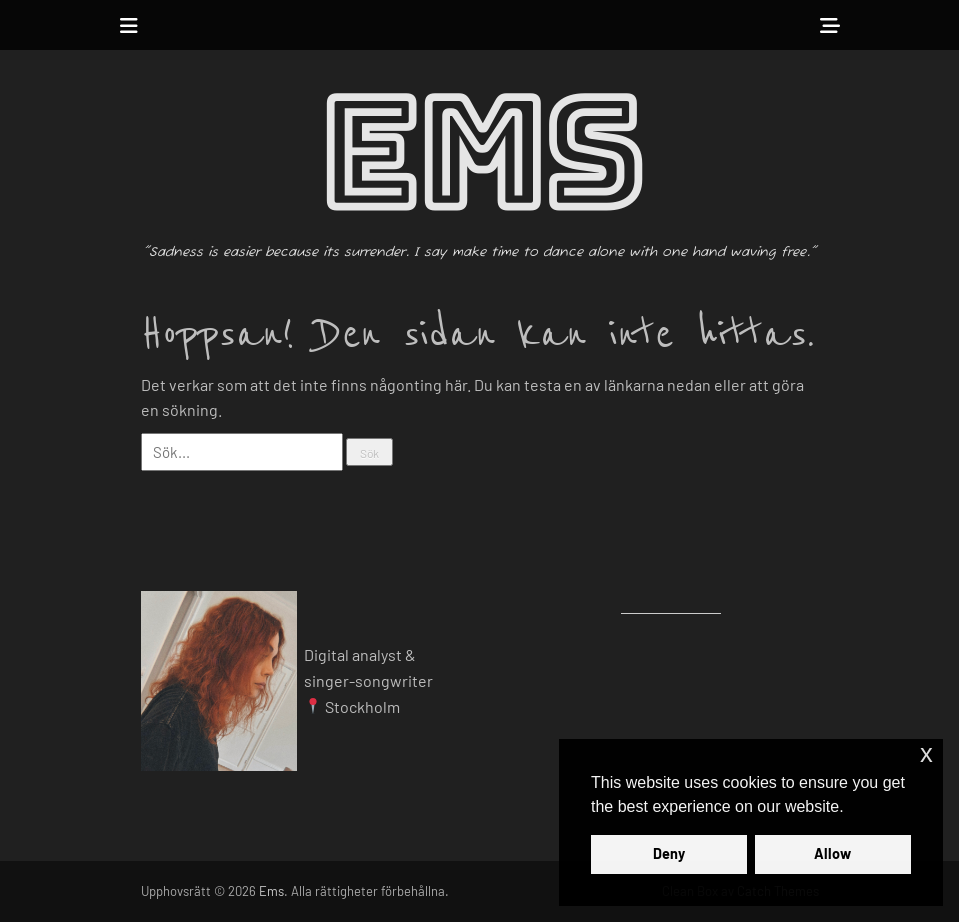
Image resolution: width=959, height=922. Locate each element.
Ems (479, 155)
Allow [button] (832, 853)
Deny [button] (669, 853)
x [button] (926, 753)
